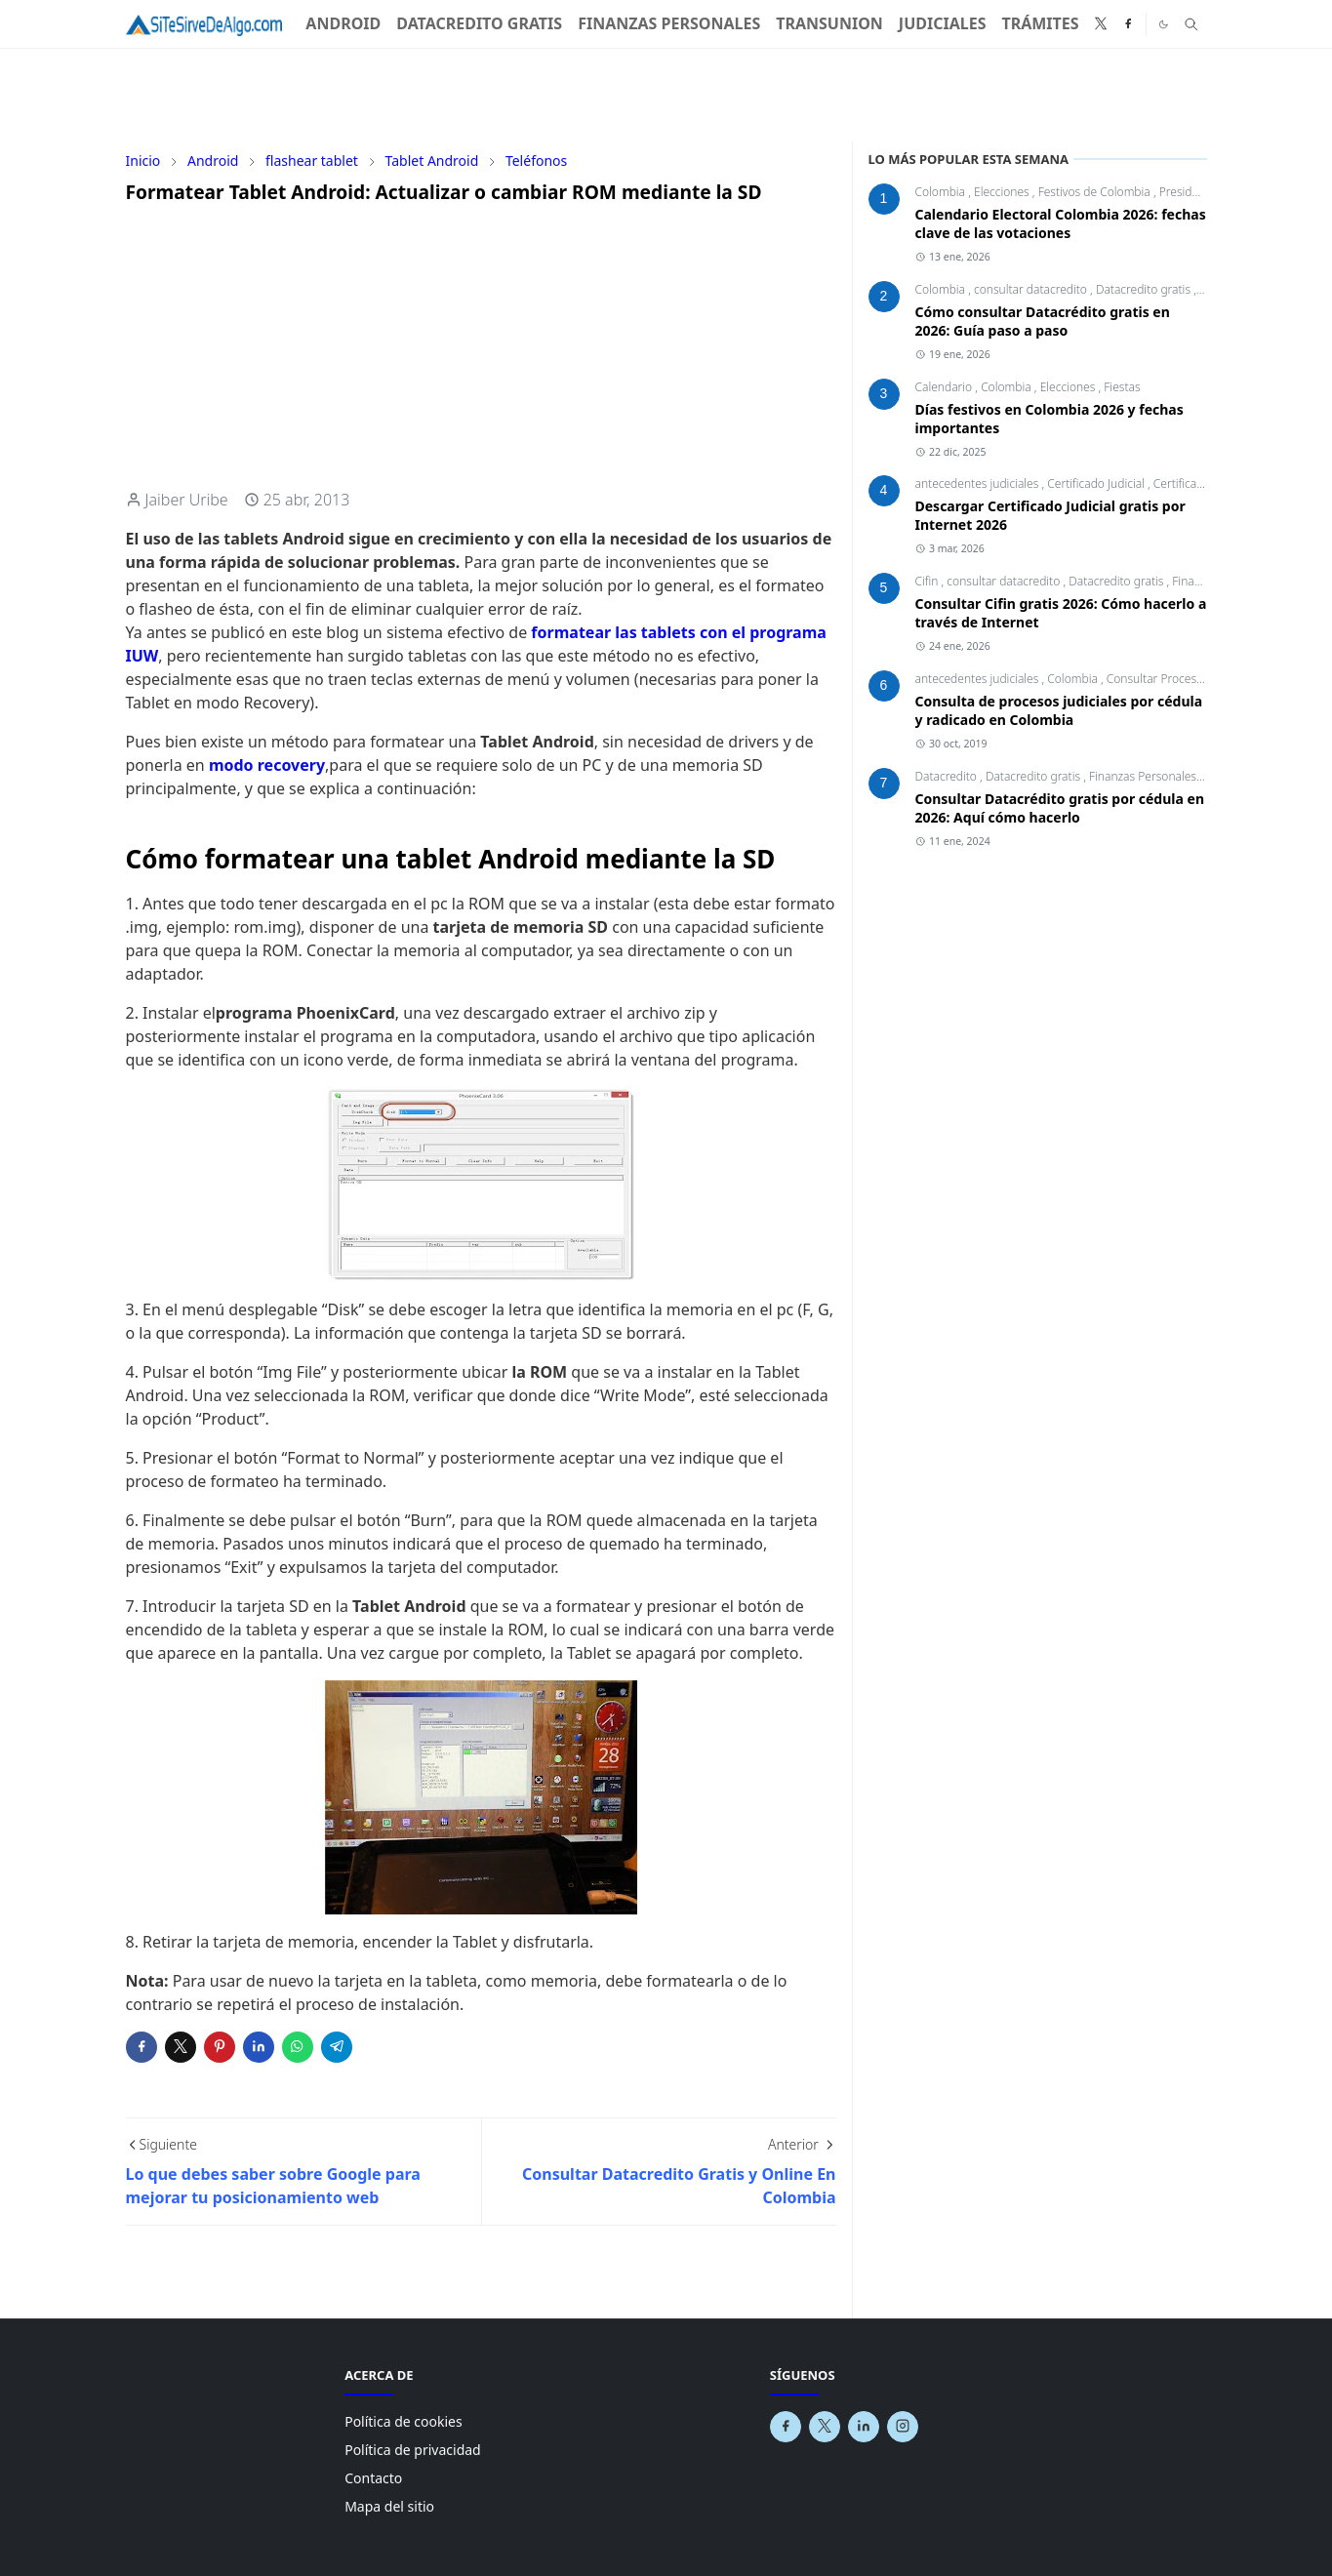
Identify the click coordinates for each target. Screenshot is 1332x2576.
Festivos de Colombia (1095, 191)
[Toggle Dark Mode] (1163, 23)
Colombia (942, 191)
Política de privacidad (412, 2449)
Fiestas (1122, 387)
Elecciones (1003, 191)
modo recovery (267, 765)
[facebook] (1128, 24)
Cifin (928, 581)
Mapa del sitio (389, 2506)
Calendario (945, 387)
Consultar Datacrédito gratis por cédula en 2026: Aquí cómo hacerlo (1059, 807)
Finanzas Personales (1144, 776)
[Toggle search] (1191, 24)
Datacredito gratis (1144, 289)
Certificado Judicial (1097, 483)
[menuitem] (343, 24)
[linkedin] (863, 2426)
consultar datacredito (1032, 289)
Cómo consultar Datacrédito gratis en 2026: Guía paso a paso (1042, 321)
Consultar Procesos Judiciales (1185, 678)
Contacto (373, 2478)
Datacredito (948, 776)
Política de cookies (403, 2421)
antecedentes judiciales (978, 483)
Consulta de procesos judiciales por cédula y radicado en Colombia (1059, 710)
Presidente (1187, 191)
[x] (1100, 24)
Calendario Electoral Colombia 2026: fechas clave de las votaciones (1060, 223)
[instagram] (902, 2426)
